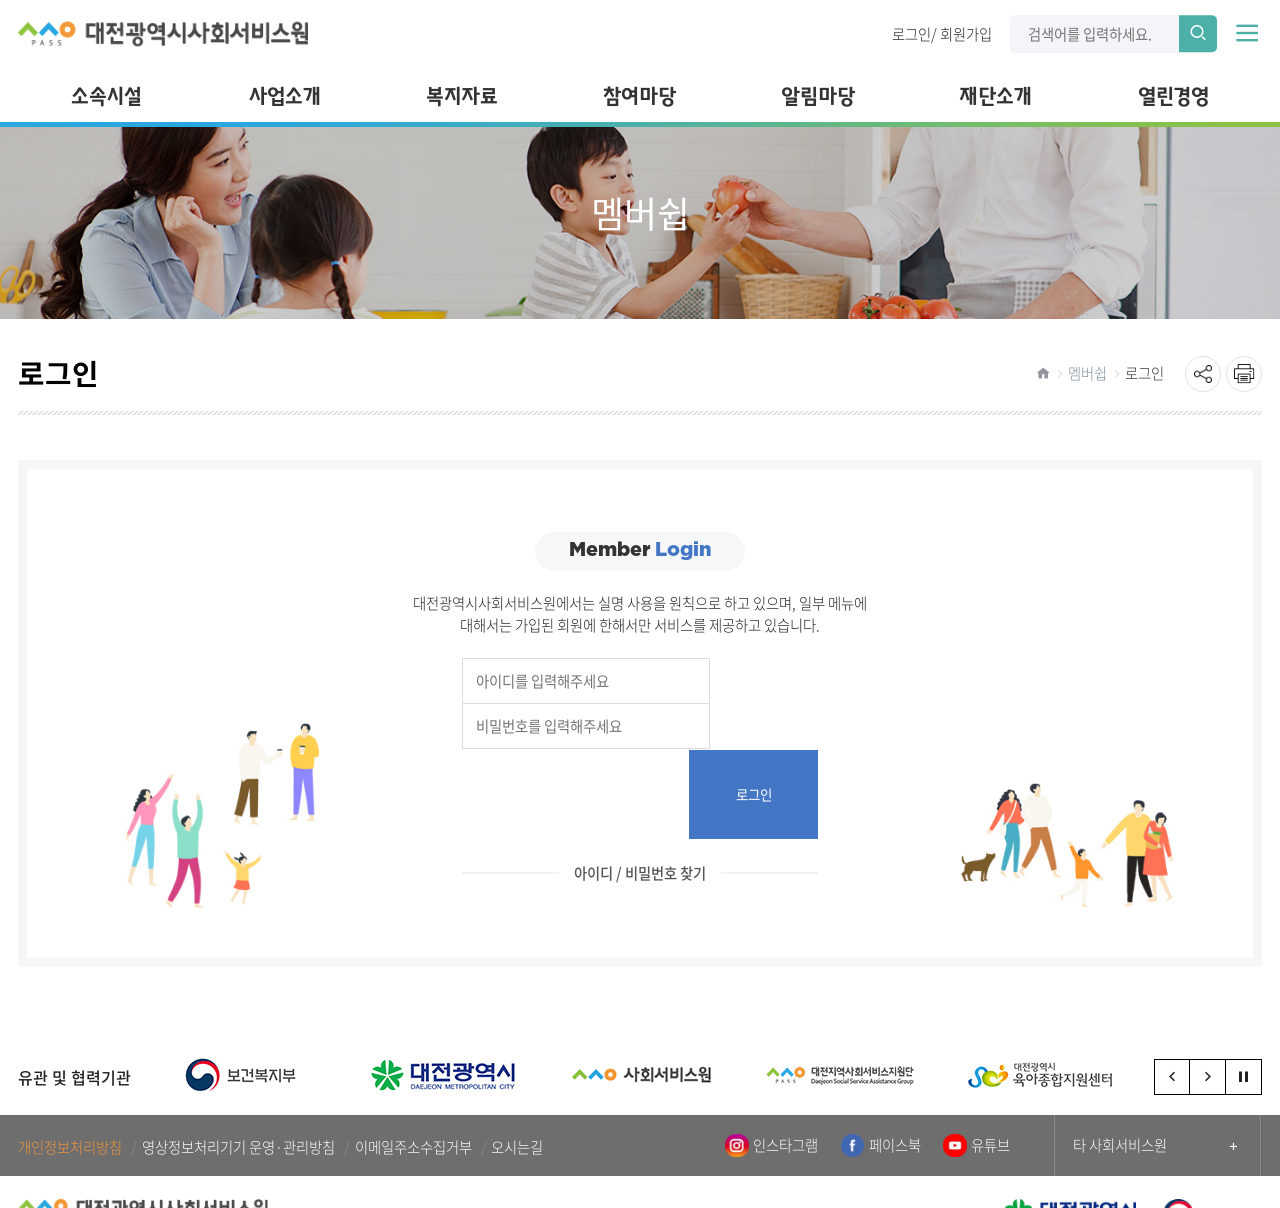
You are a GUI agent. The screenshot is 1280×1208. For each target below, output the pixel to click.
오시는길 (517, 1057)
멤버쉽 (1087, 373)
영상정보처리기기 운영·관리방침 (238, 1057)
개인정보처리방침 (70, 1057)
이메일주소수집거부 (413, 1057)
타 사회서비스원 (1120, 1055)
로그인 (911, 33)
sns (1203, 374)
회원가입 (966, 33)
